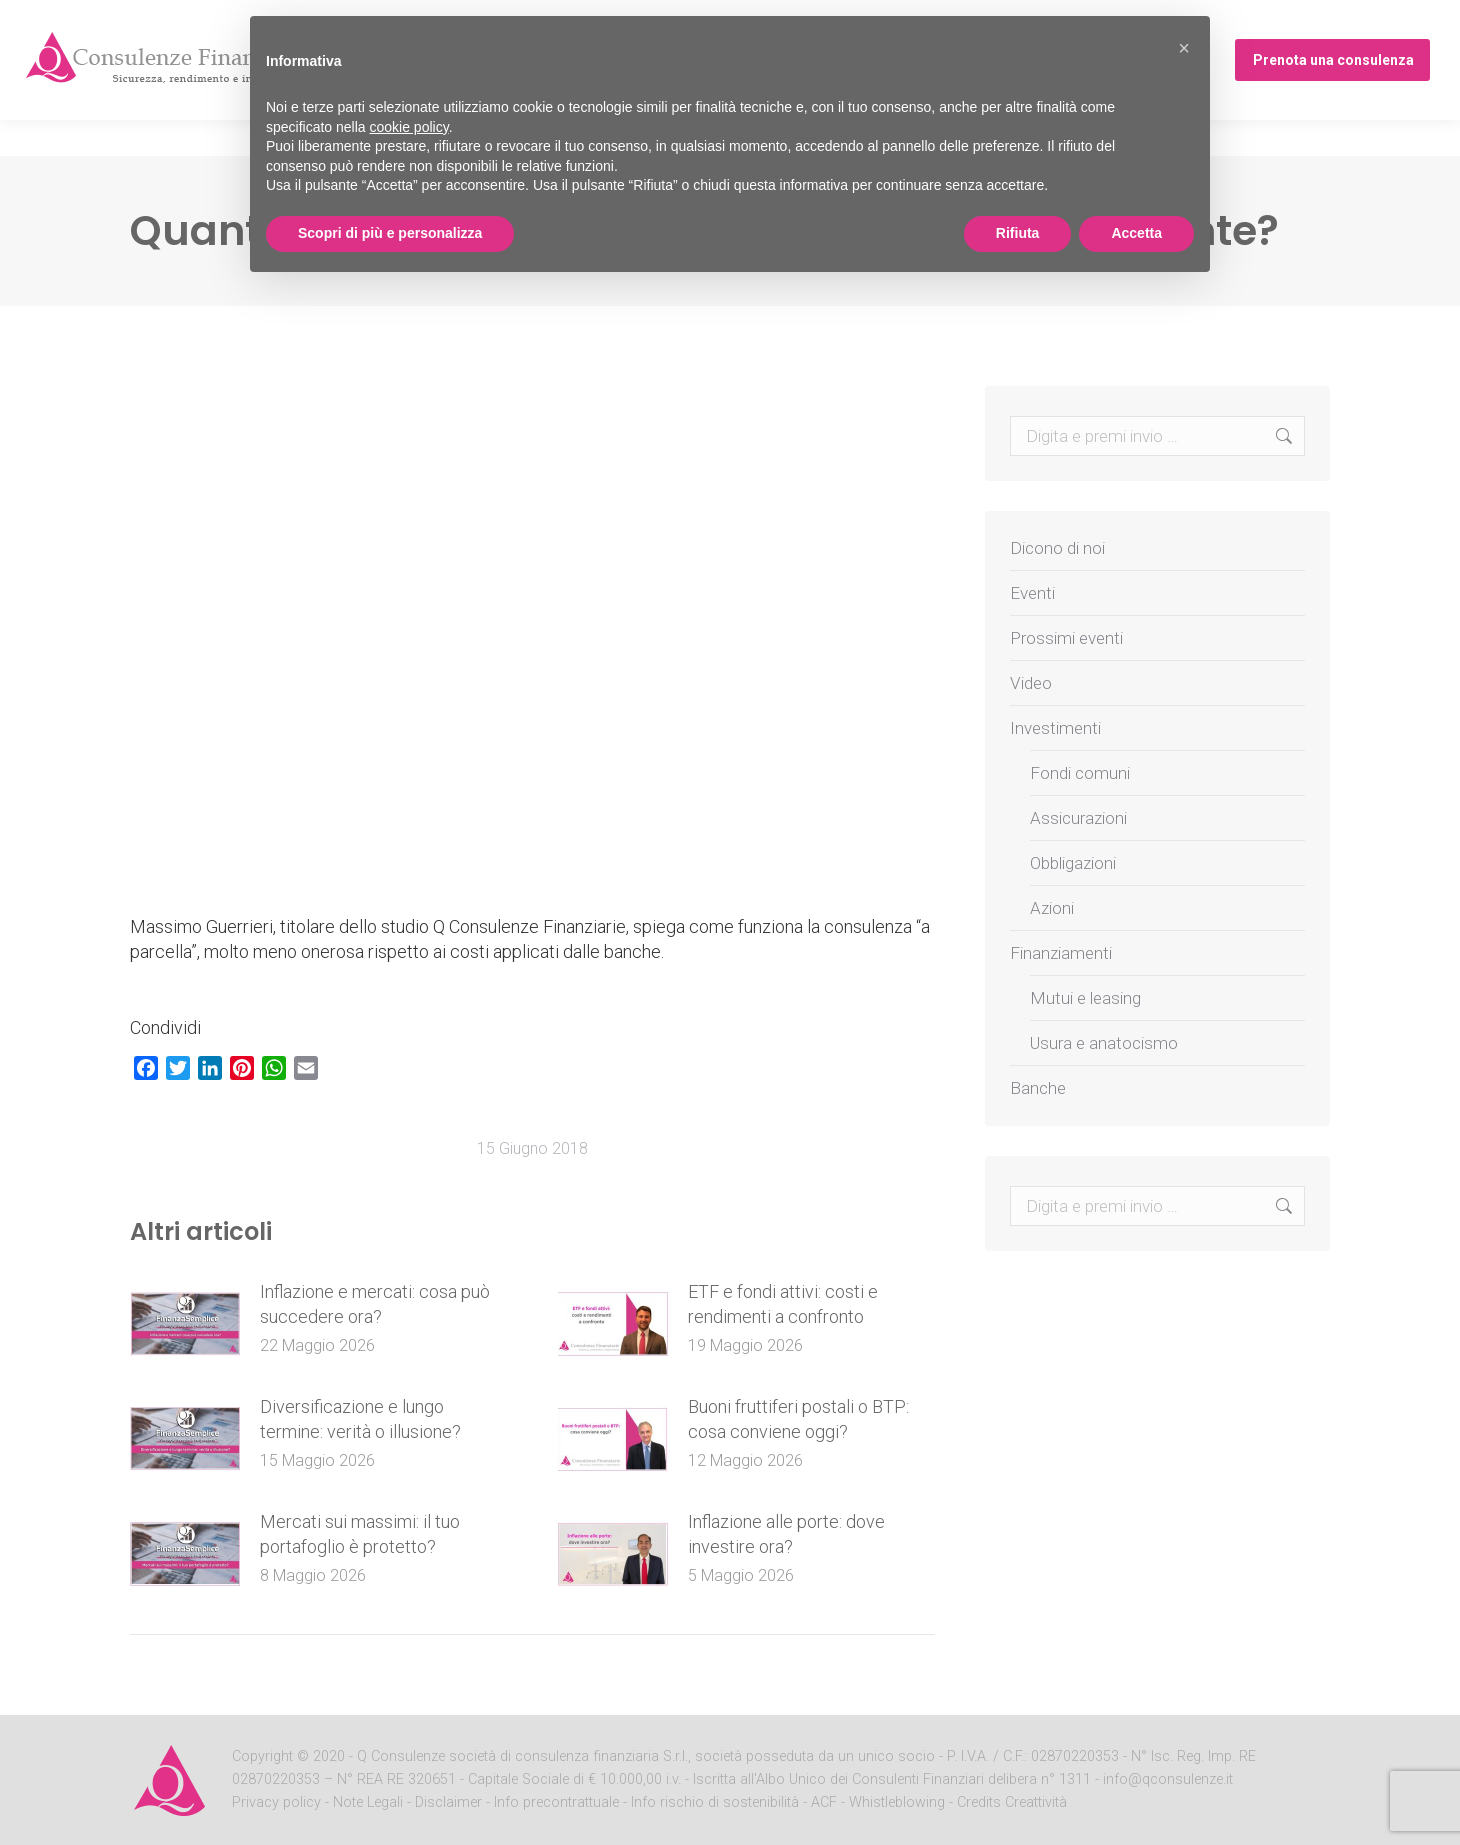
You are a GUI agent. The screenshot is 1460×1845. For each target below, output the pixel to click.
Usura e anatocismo (1104, 1043)
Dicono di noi (1057, 548)
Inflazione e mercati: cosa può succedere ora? (375, 1304)
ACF (824, 1802)
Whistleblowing (897, 1802)
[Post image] (185, 1324)
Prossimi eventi (1229, 19)
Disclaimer (448, 1802)
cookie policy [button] (409, 127)
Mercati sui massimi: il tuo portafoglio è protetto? (360, 1534)
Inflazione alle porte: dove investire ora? (786, 1534)
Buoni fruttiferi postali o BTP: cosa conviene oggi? (798, 1419)
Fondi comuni (1080, 773)
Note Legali (368, 1802)
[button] (1184, 48)
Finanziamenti (1061, 953)
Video (1031, 683)
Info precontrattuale (558, 1802)
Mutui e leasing (1085, 998)
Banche (1038, 1088)
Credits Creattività (1012, 1802)
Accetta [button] (1136, 233)
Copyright (262, 1756)
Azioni (1052, 908)
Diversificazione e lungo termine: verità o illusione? (360, 1419)
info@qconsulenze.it (1168, 1779)
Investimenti (1055, 728)
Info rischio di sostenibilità (717, 1802)
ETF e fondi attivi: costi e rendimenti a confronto (783, 1304)
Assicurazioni (1078, 818)
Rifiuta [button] (1018, 233)
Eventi (1032, 593)
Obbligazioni (1073, 863)
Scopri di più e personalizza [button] (390, 233)
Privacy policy (278, 1802)
